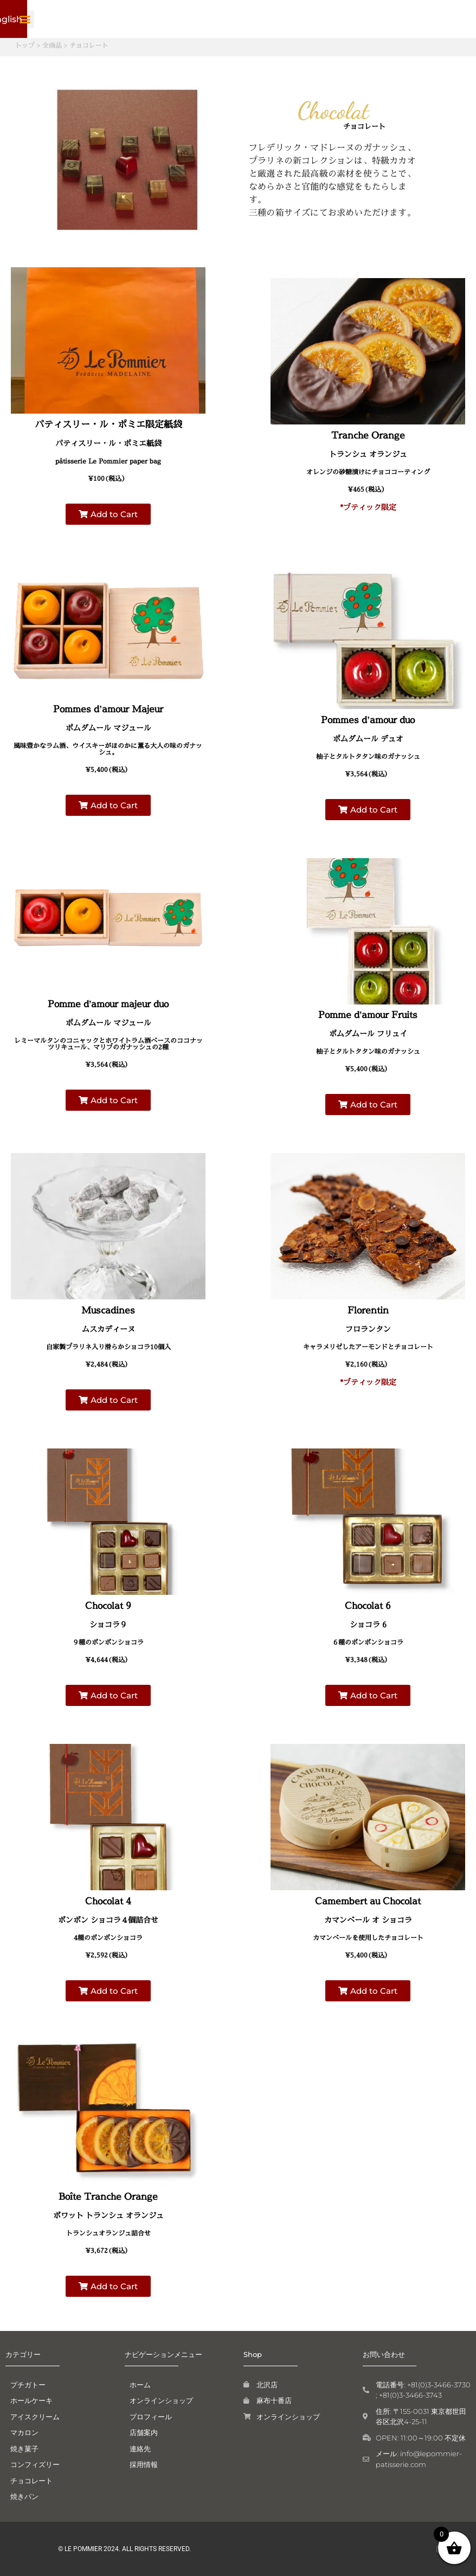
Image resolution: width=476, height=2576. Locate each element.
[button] (417, 19)
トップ (25, 45)
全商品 (52, 45)
